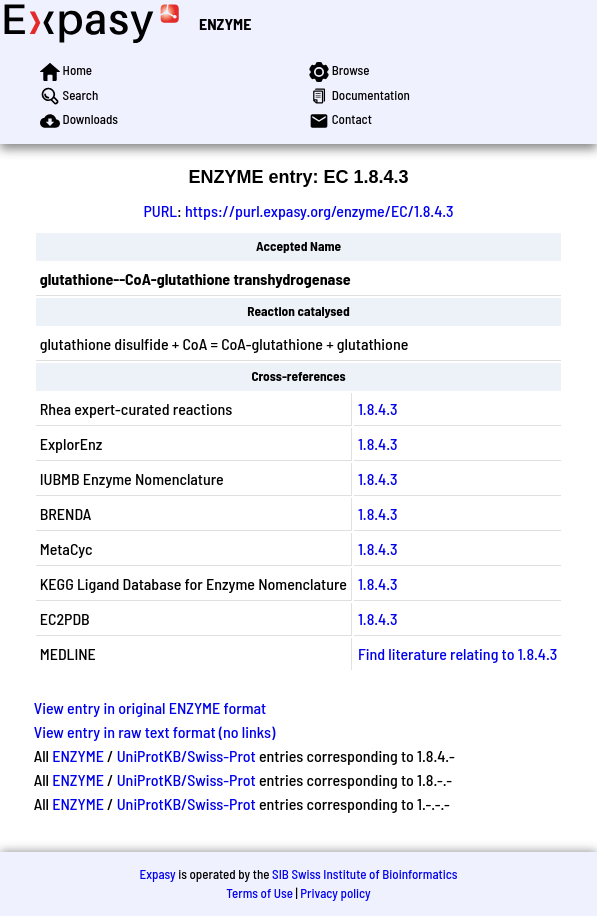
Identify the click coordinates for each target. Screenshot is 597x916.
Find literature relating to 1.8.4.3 (457, 653)
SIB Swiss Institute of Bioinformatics (364, 874)
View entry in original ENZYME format (150, 707)
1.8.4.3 (378, 408)
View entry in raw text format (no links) (155, 731)
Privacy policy (335, 893)
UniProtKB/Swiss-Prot (186, 755)
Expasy (157, 874)
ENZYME (225, 23)
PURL (160, 210)
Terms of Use (259, 893)
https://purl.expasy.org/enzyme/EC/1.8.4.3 (319, 210)
